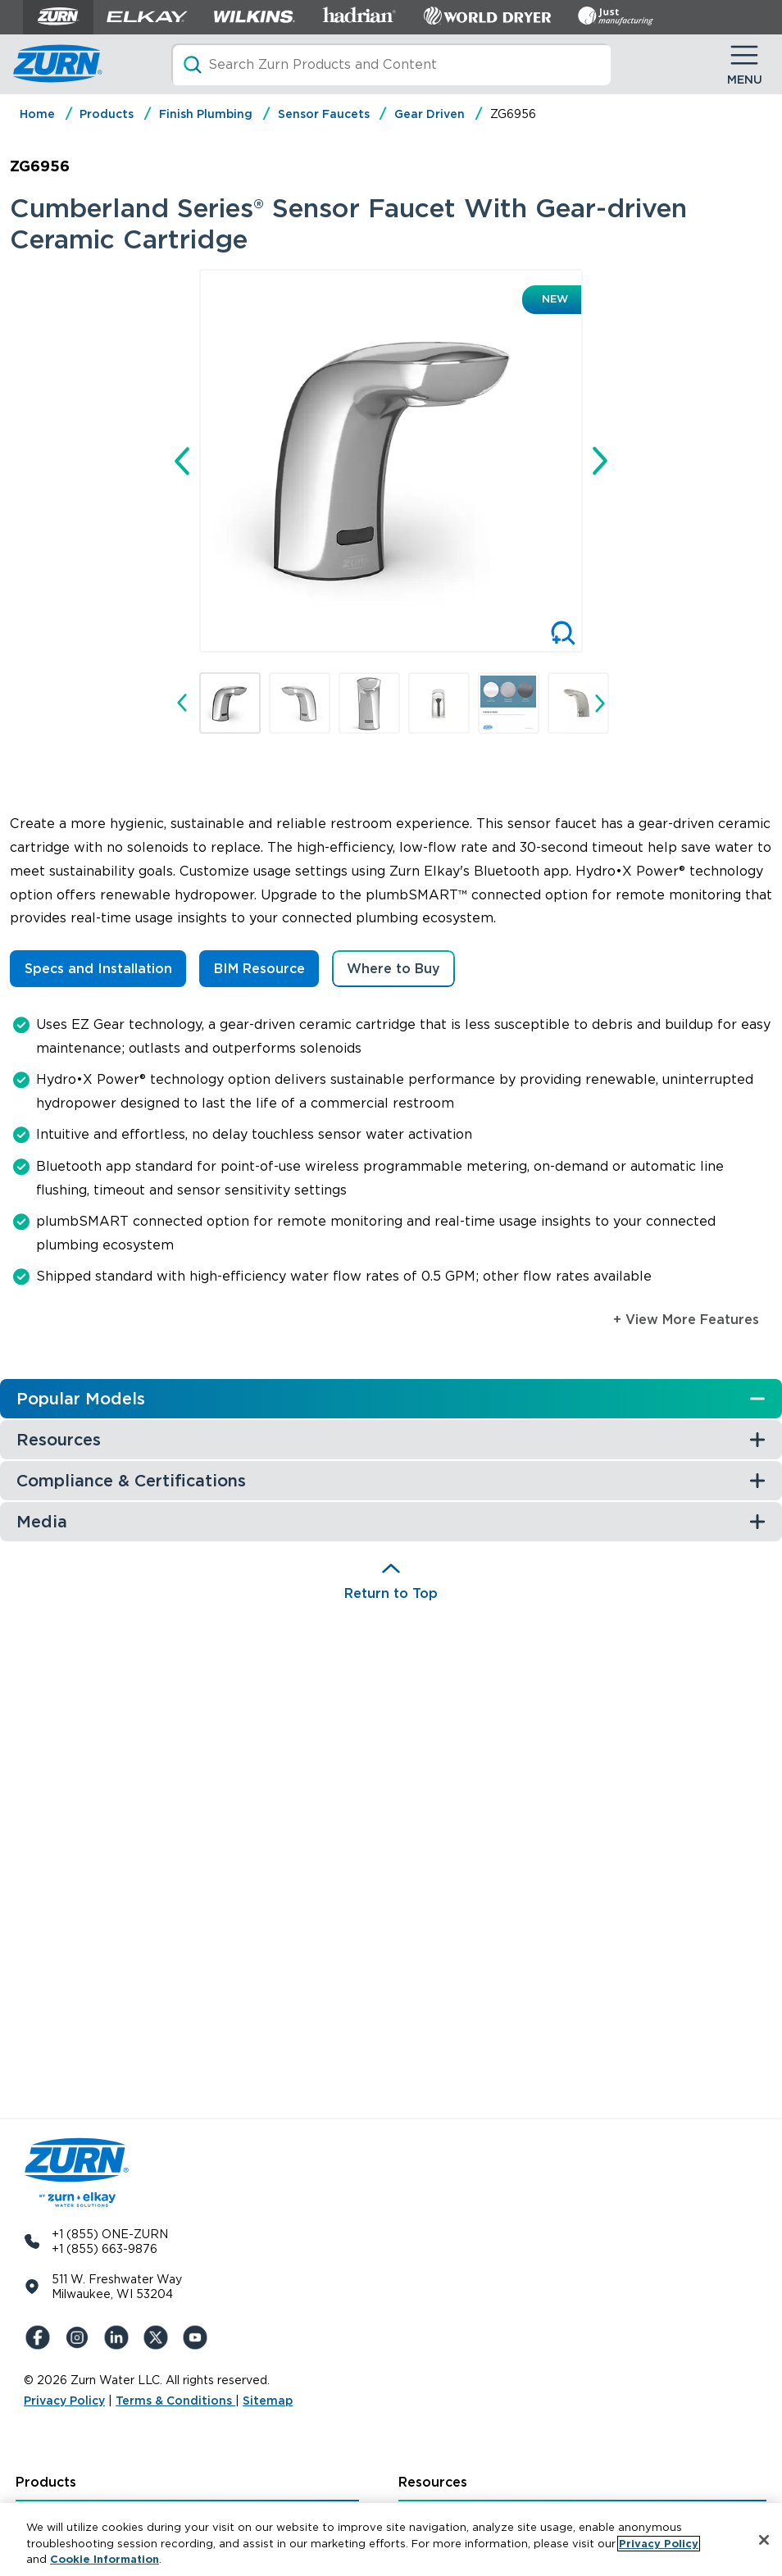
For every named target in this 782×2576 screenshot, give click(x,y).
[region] (391, 2539)
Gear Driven (429, 114)
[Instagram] (79, 2337)
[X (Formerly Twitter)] (158, 2337)
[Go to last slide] (182, 461)
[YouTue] (197, 2337)
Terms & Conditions (175, 2400)
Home (37, 114)
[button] (230, 703)
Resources (432, 2482)
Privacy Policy (64, 2400)
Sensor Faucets (324, 114)
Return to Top (391, 1593)
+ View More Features (686, 1319)
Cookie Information (104, 2559)
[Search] (390, 64)
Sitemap (268, 2400)
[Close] (764, 2540)
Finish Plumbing (205, 114)
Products (107, 114)
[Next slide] (600, 461)
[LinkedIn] (118, 2337)
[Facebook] (40, 2337)
